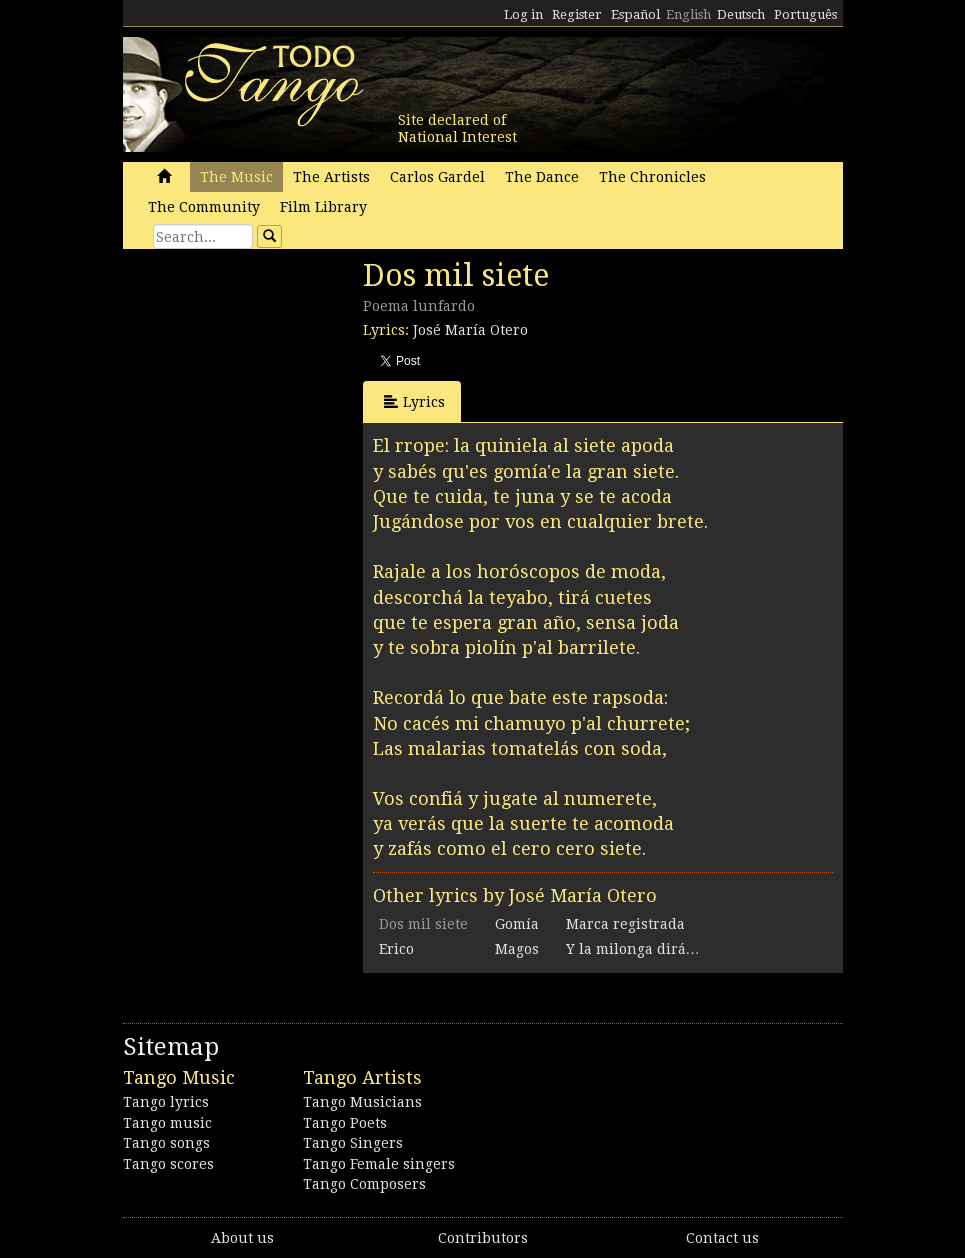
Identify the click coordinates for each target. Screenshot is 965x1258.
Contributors (483, 1238)
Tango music (167, 1123)
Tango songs (166, 1143)
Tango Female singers (379, 1164)
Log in (523, 14)
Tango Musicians (362, 1102)
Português (805, 14)
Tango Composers (364, 1184)
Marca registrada (625, 924)
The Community (204, 207)
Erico (396, 949)
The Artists (331, 177)
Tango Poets (345, 1123)
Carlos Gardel (437, 177)
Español (635, 14)
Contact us (722, 1238)
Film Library (323, 207)
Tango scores (168, 1164)
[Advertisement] (273, 395)
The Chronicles (652, 177)
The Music (236, 177)
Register (577, 14)
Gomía (517, 924)
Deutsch (741, 14)
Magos (517, 949)
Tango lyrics (166, 1102)
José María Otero (470, 330)
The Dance (542, 177)
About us (242, 1238)
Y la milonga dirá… (633, 949)
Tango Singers (353, 1143)
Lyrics (414, 401)
